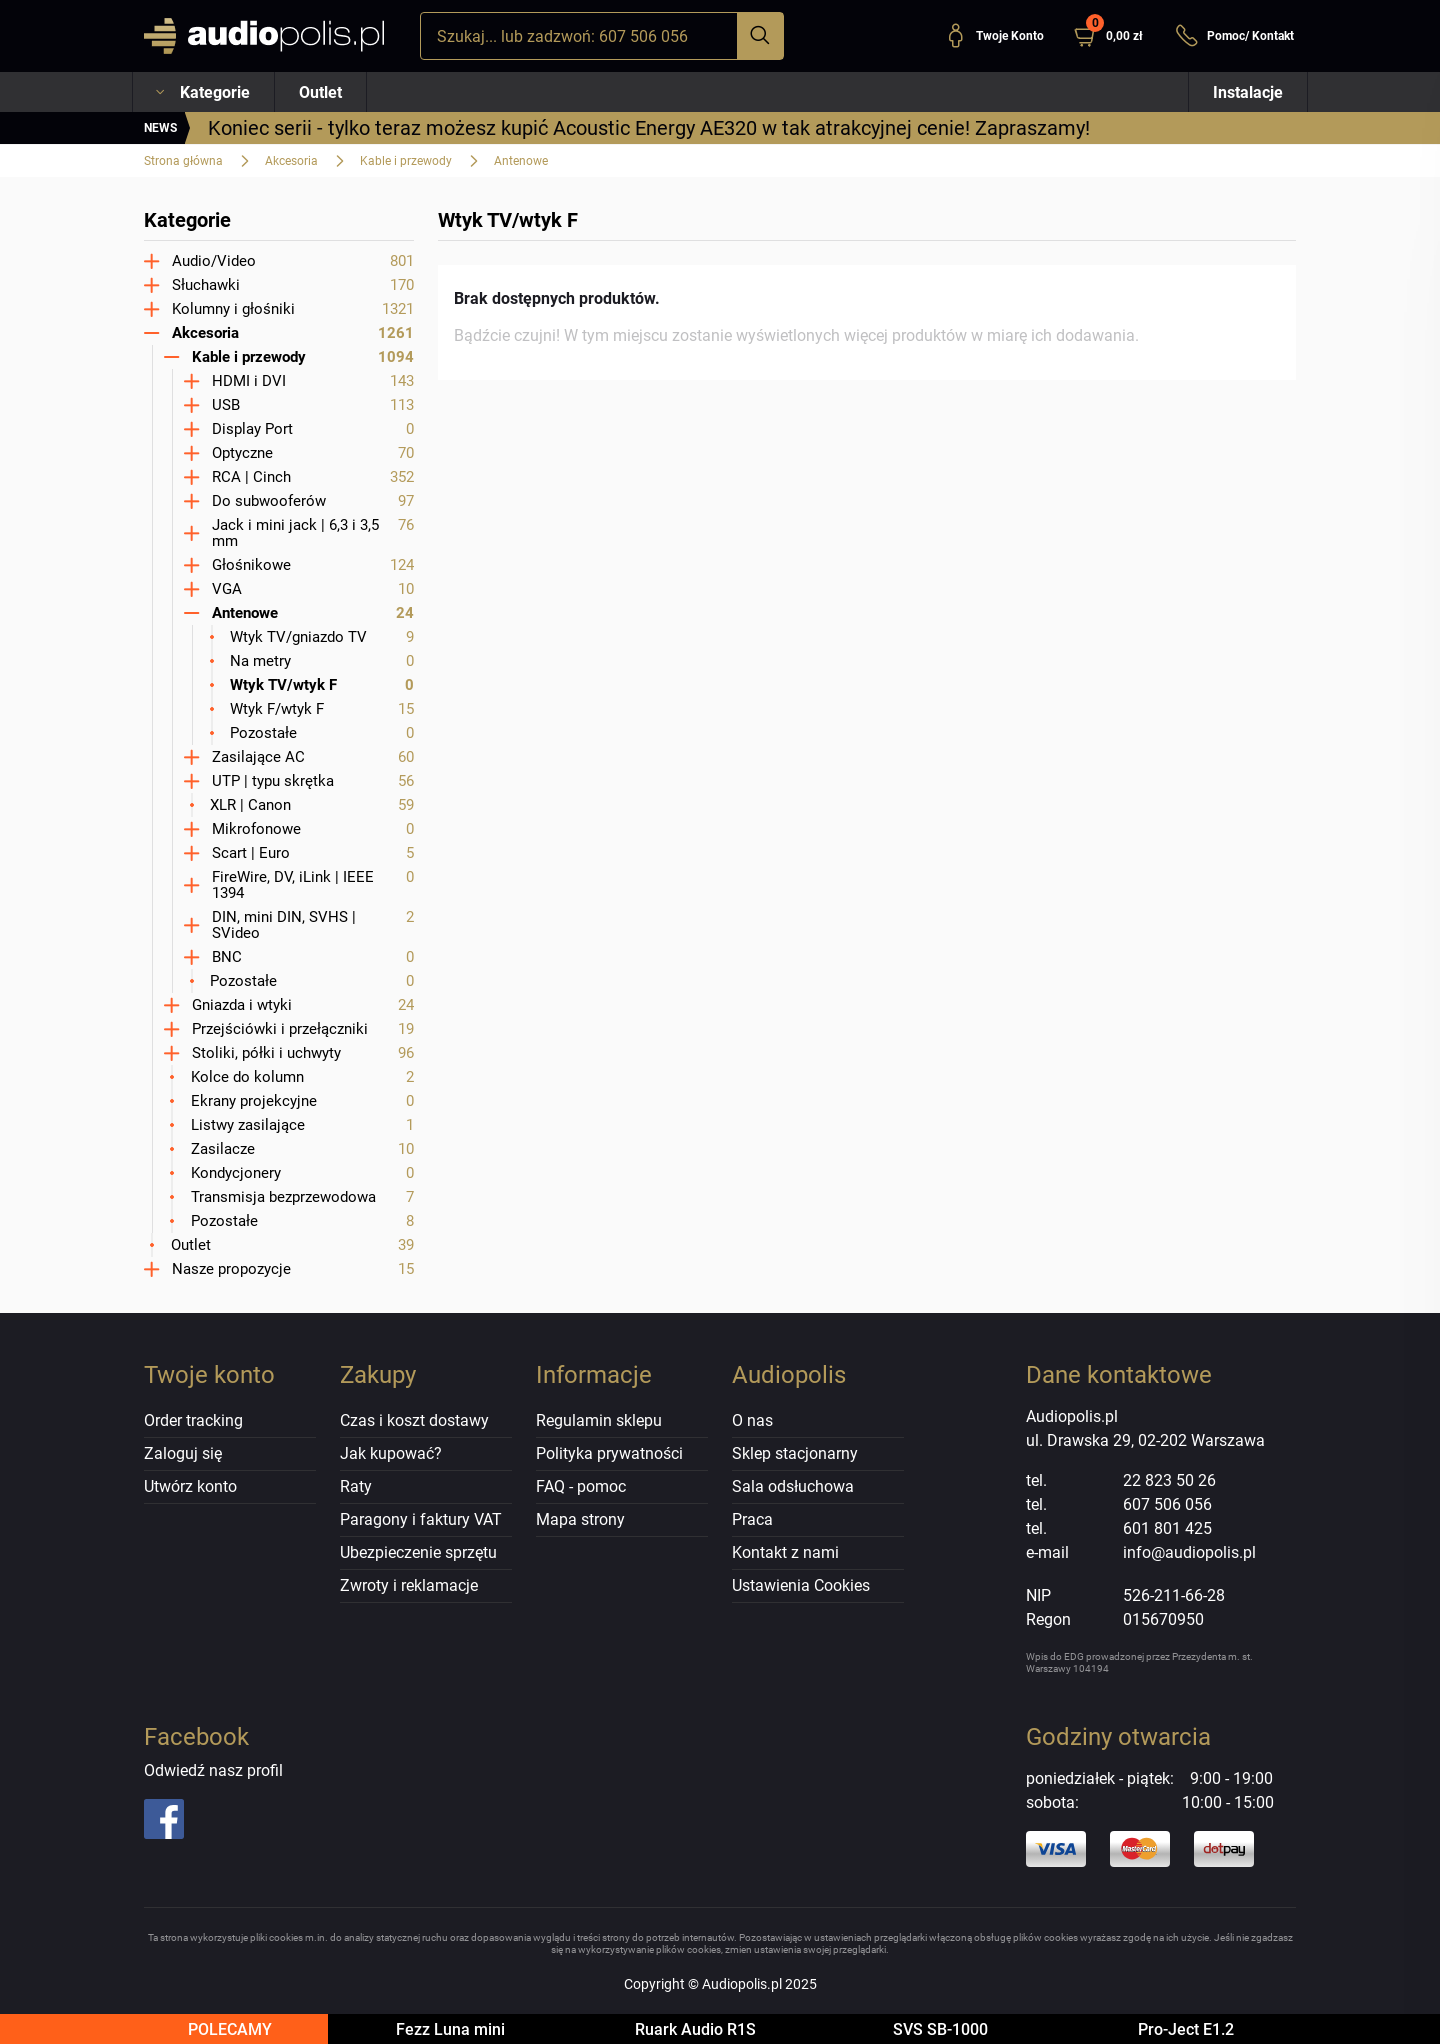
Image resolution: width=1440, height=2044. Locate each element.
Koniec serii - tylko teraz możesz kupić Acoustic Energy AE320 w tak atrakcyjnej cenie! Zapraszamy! (649, 128)
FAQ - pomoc (581, 1486)
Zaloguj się (183, 1453)
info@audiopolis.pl (1189, 1552)
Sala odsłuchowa (793, 1486)
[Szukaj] (760, 36)
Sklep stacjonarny (795, 1453)
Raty (356, 1486)
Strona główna (183, 161)
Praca (752, 1519)
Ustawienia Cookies (801, 1585)
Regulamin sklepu (599, 1420)
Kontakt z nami (785, 1552)
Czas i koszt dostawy (414, 1420)
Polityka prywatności (609, 1453)
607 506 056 (1167, 1504)
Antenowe (521, 161)
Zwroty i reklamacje (409, 1585)
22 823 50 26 (1169, 1480)
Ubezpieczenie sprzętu (418, 1552)
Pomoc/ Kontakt (1234, 36)
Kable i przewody (406, 161)
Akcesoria (291, 161)
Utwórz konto (190, 1486)
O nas (752, 1420)
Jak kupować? (391, 1453)
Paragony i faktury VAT (421, 1519)
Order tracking (193, 1420)
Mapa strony (580, 1519)
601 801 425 (1167, 1528)
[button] (1116, 36)
